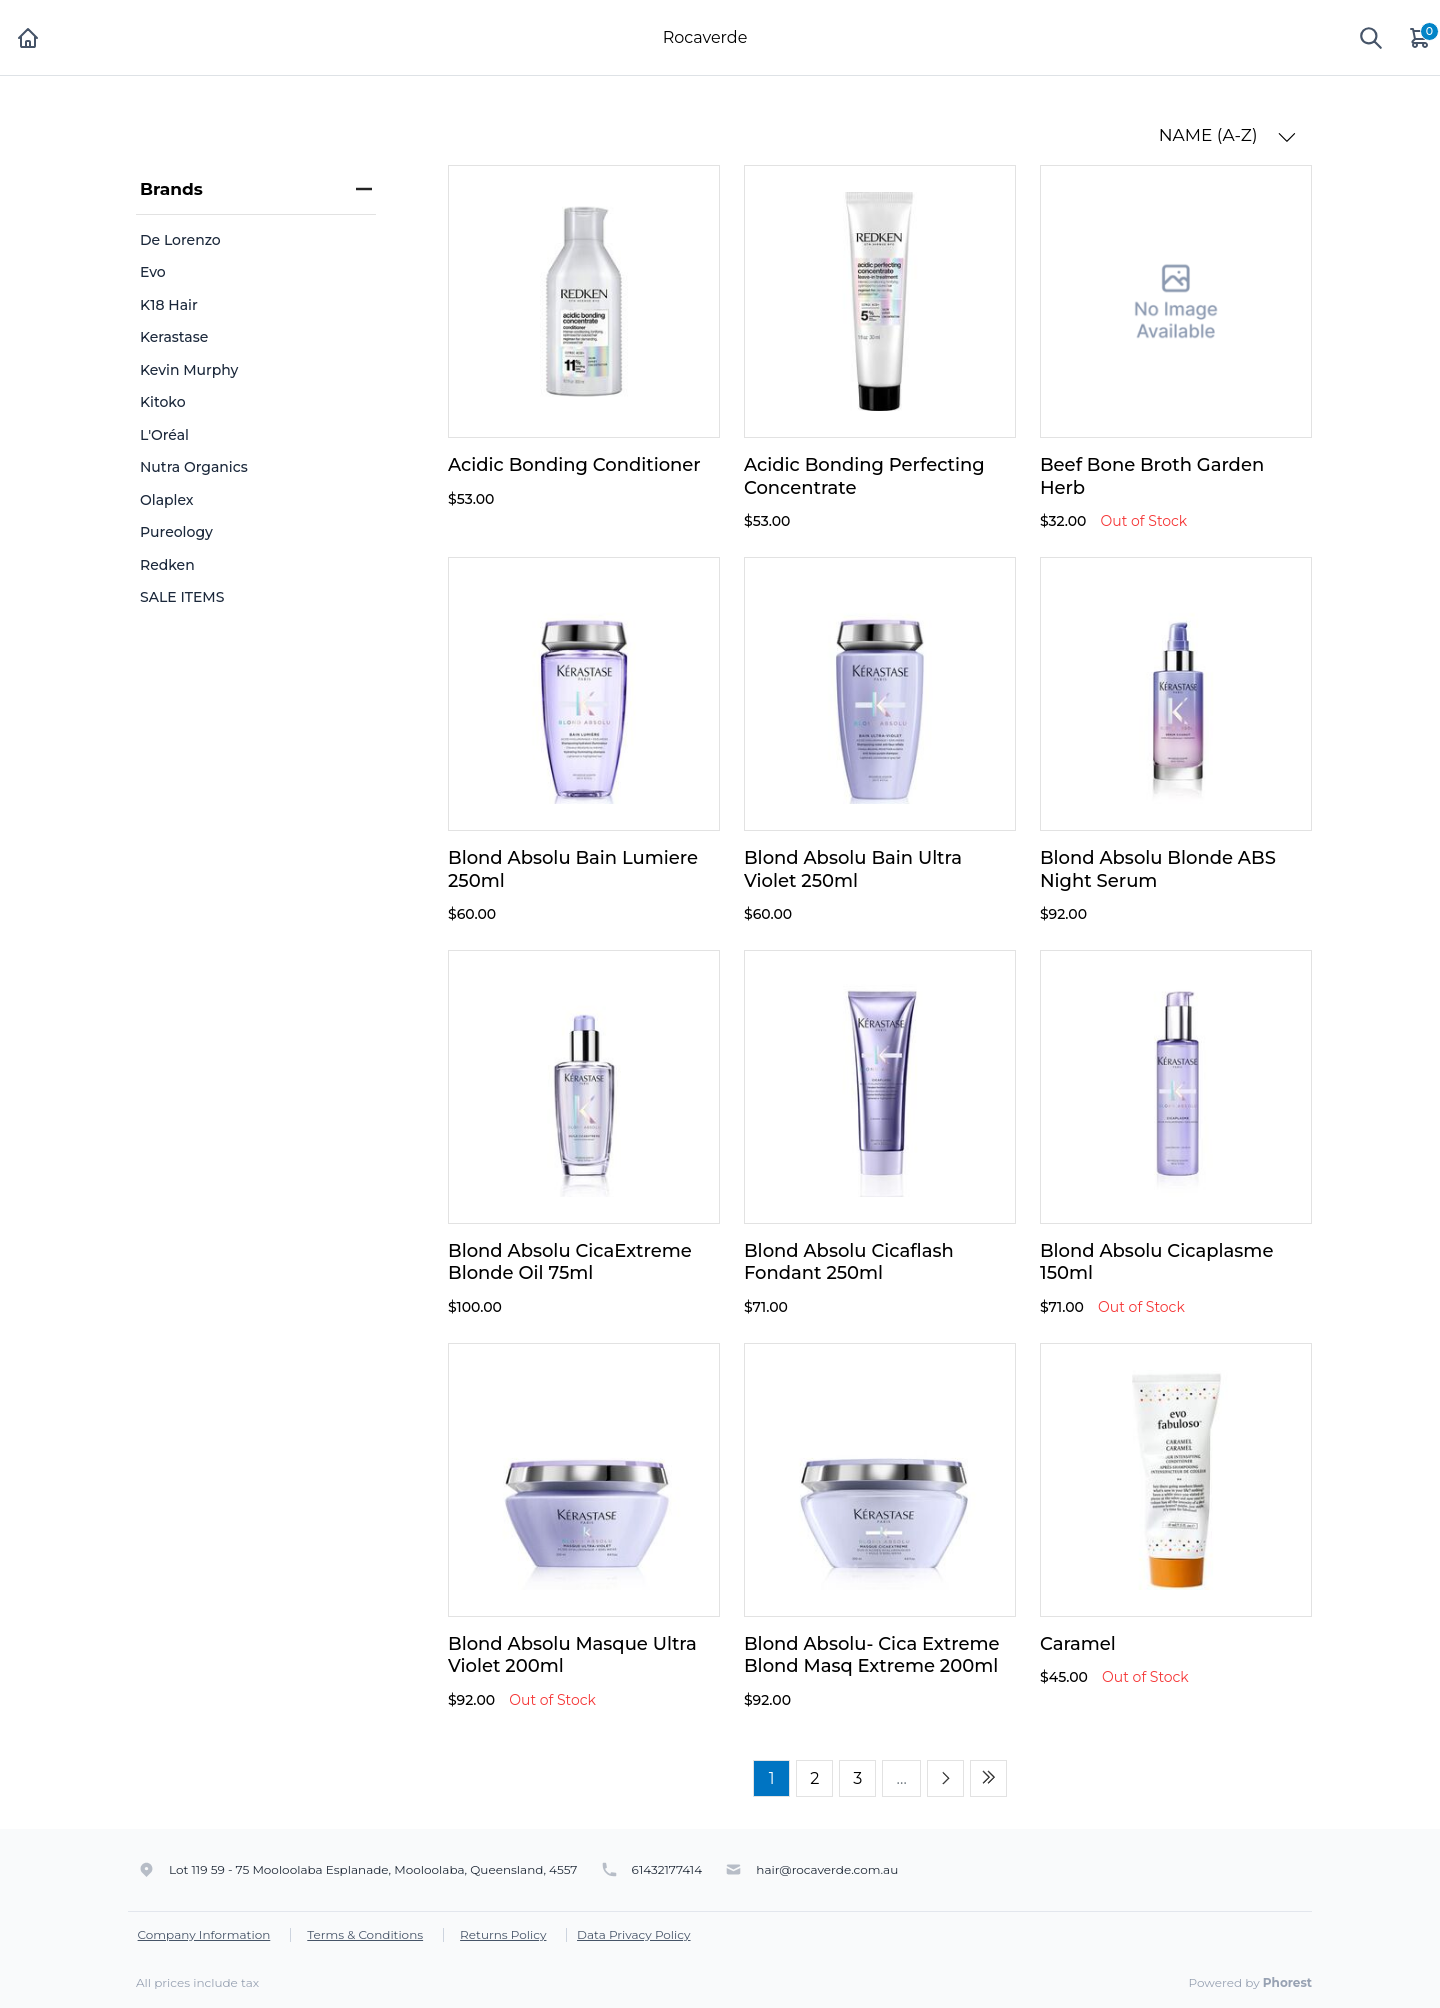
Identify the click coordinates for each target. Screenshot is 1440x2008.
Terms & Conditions (365, 1934)
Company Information (204, 1934)
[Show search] (1371, 38)
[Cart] (1421, 37)
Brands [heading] (256, 189)
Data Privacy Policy (634, 1934)
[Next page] (945, 1778)
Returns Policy (503, 1934)
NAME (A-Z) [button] (1227, 135)
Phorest (1287, 1982)
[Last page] (988, 1778)
